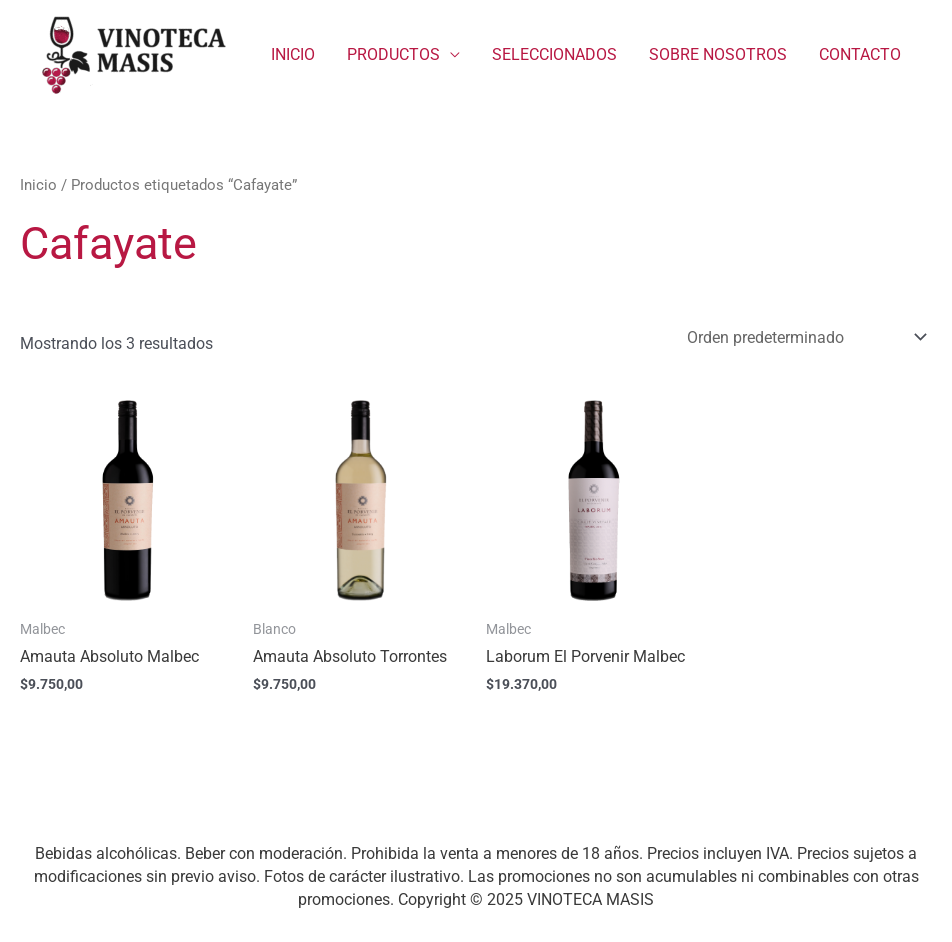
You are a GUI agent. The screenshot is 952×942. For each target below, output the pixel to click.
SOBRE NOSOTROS (718, 54)
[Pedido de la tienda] (803, 337)
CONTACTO (860, 54)
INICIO (293, 54)
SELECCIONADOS (554, 54)
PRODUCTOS (393, 54)
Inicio (38, 185)
